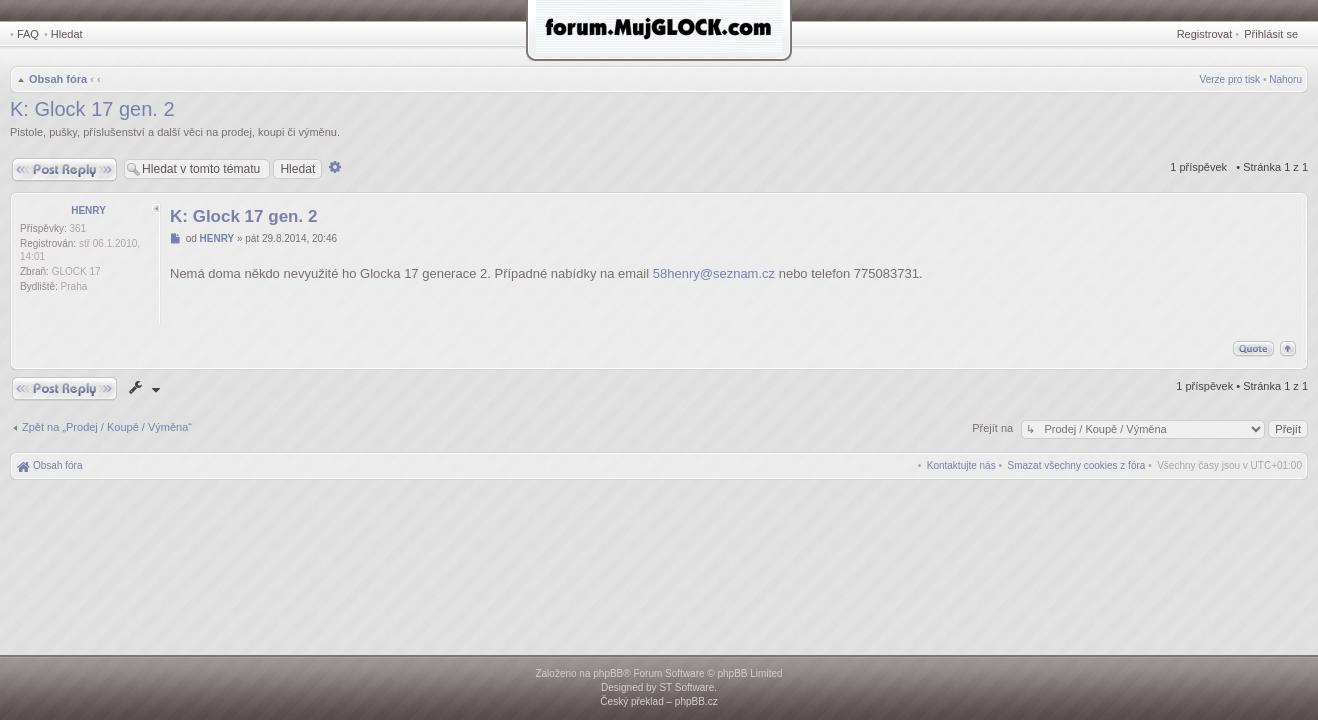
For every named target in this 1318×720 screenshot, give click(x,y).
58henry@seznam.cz (714, 273)
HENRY (88, 210)
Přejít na (994, 428)
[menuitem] (1077, 465)
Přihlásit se (1271, 34)
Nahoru (1285, 79)
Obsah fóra (58, 79)
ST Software (686, 687)
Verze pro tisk (1230, 79)
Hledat (67, 34)
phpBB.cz (696, 701)
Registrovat (1205, 34)
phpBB (608, 673)
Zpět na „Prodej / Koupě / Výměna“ (107, 427)
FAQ (28, 34)
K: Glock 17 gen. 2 (92, 109)
